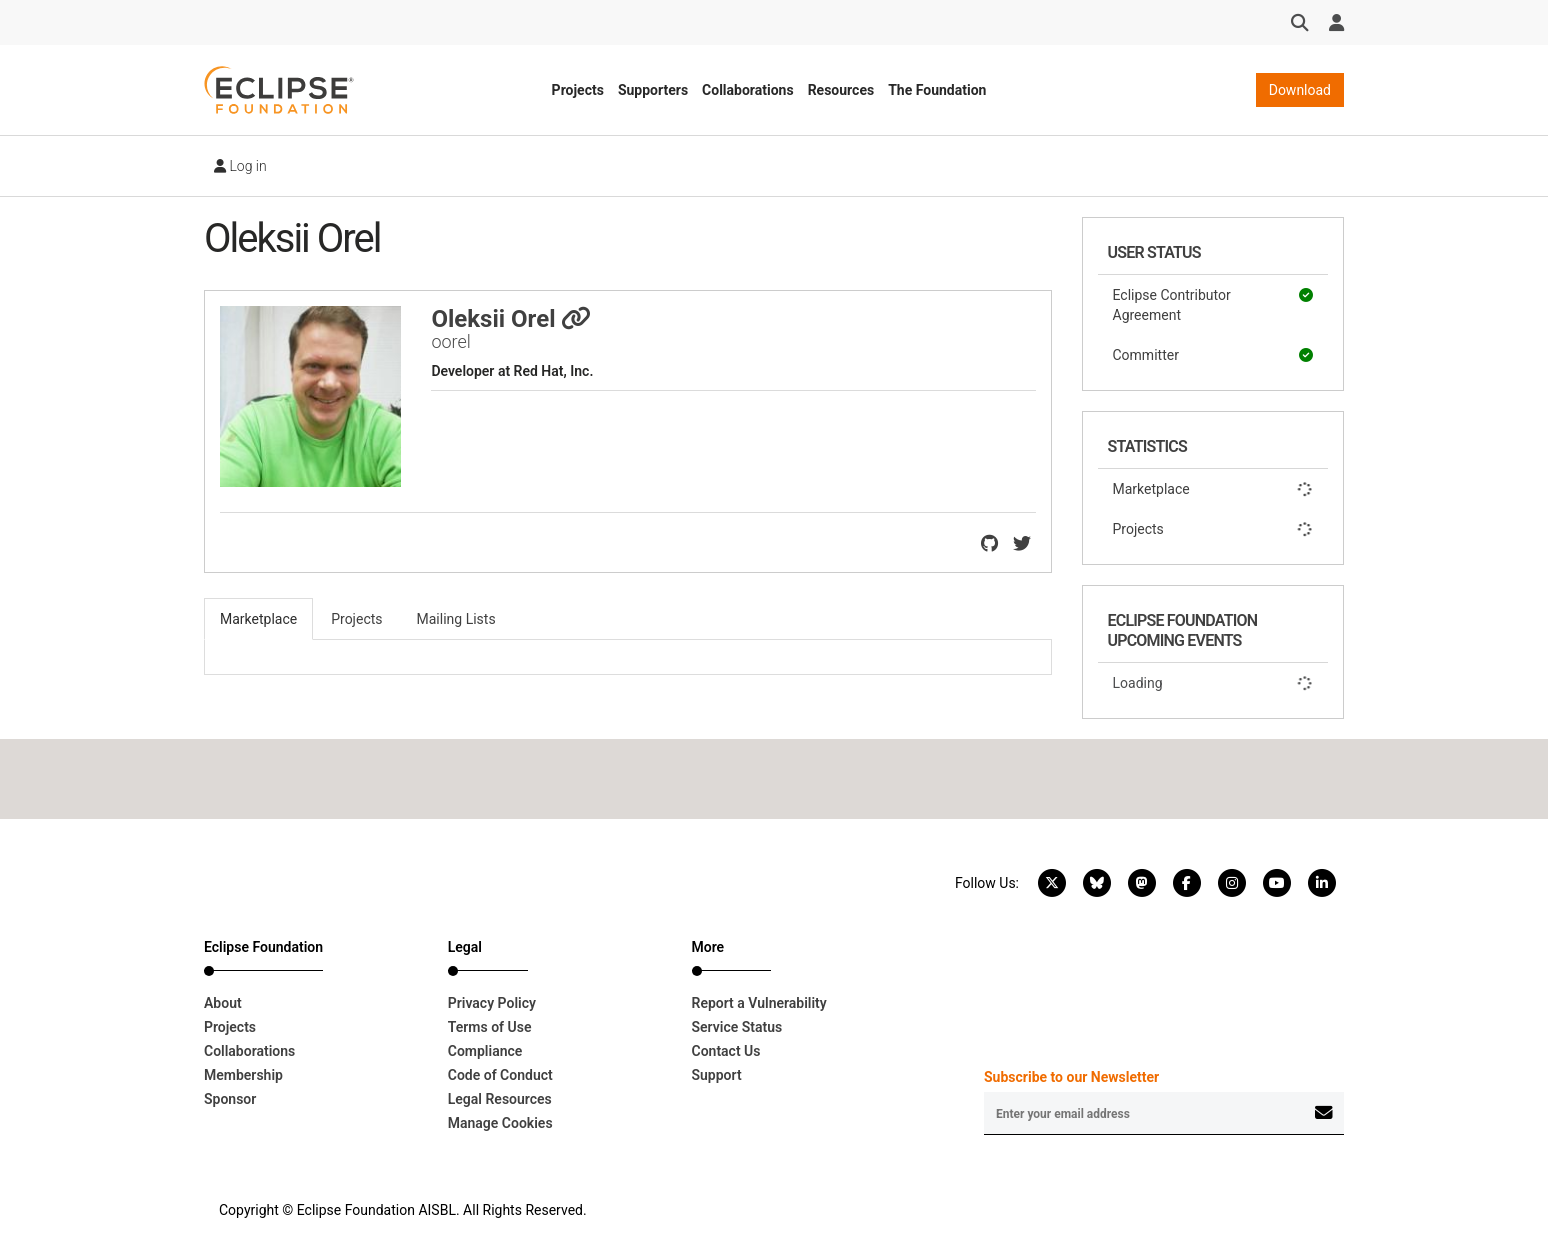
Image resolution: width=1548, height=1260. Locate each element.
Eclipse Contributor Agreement (1213, 304)
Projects (578, 90)
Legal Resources (500, 1099)
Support (717, 1075)
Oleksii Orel (511, 319)
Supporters (653, 90)
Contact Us (726, 1051)
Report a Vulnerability (759, 1003)
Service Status (737, 1027)
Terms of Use (490, 1027)
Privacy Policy (492, 1003)
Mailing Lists (456, 619)
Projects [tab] (356, 619)
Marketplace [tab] (258, 619)
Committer (1213, 355)
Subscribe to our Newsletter (1071, 1077)
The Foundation (937, 90)
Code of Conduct (500, 1075)
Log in (240, 166)
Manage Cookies (500, 1123)
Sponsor (230, 1099)
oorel (450, 341)
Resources (841, 90)
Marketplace (1213, 489)
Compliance (485, 1051)
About (223, 1003)
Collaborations (748, 90)
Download (1300, 90)
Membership (243, 1075)
